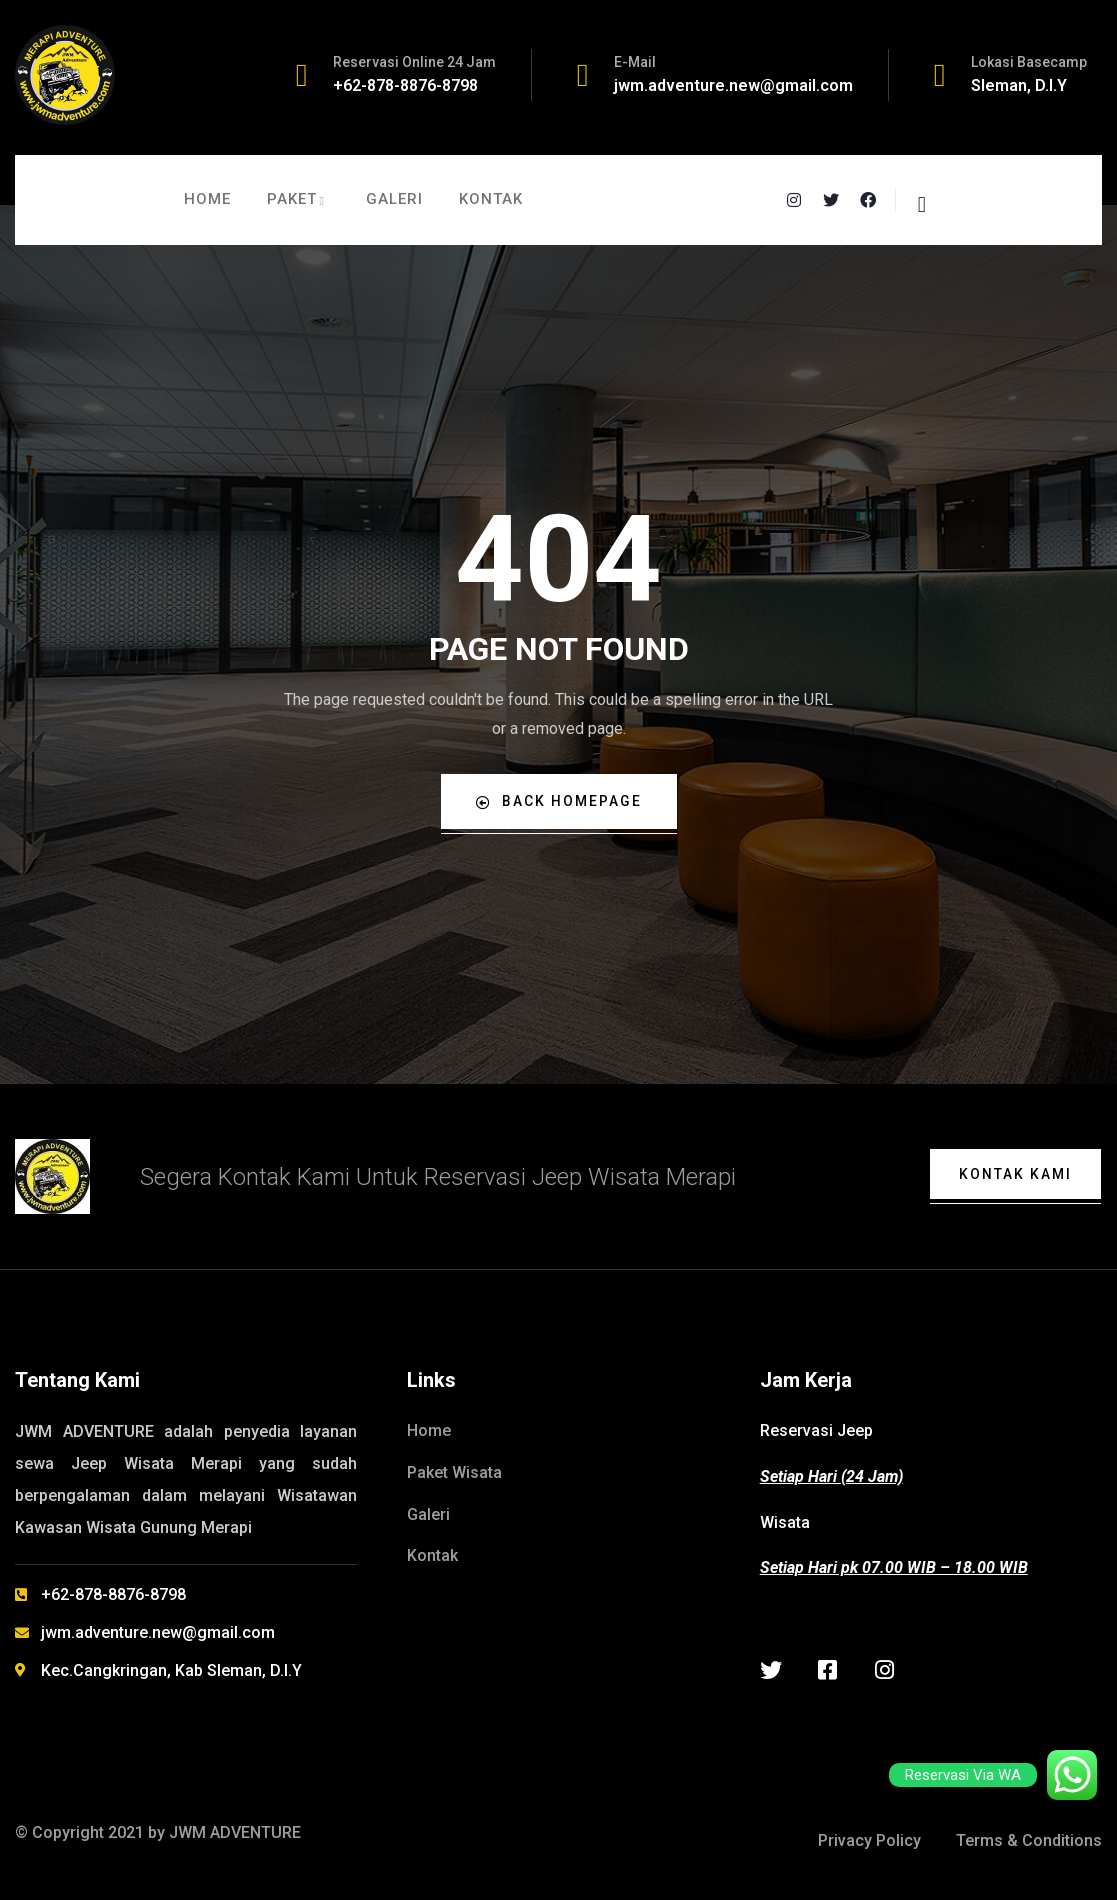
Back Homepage (559, 801)
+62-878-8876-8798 (405, 85)
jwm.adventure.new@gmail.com (733, 85)
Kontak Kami (1014, 1174)
